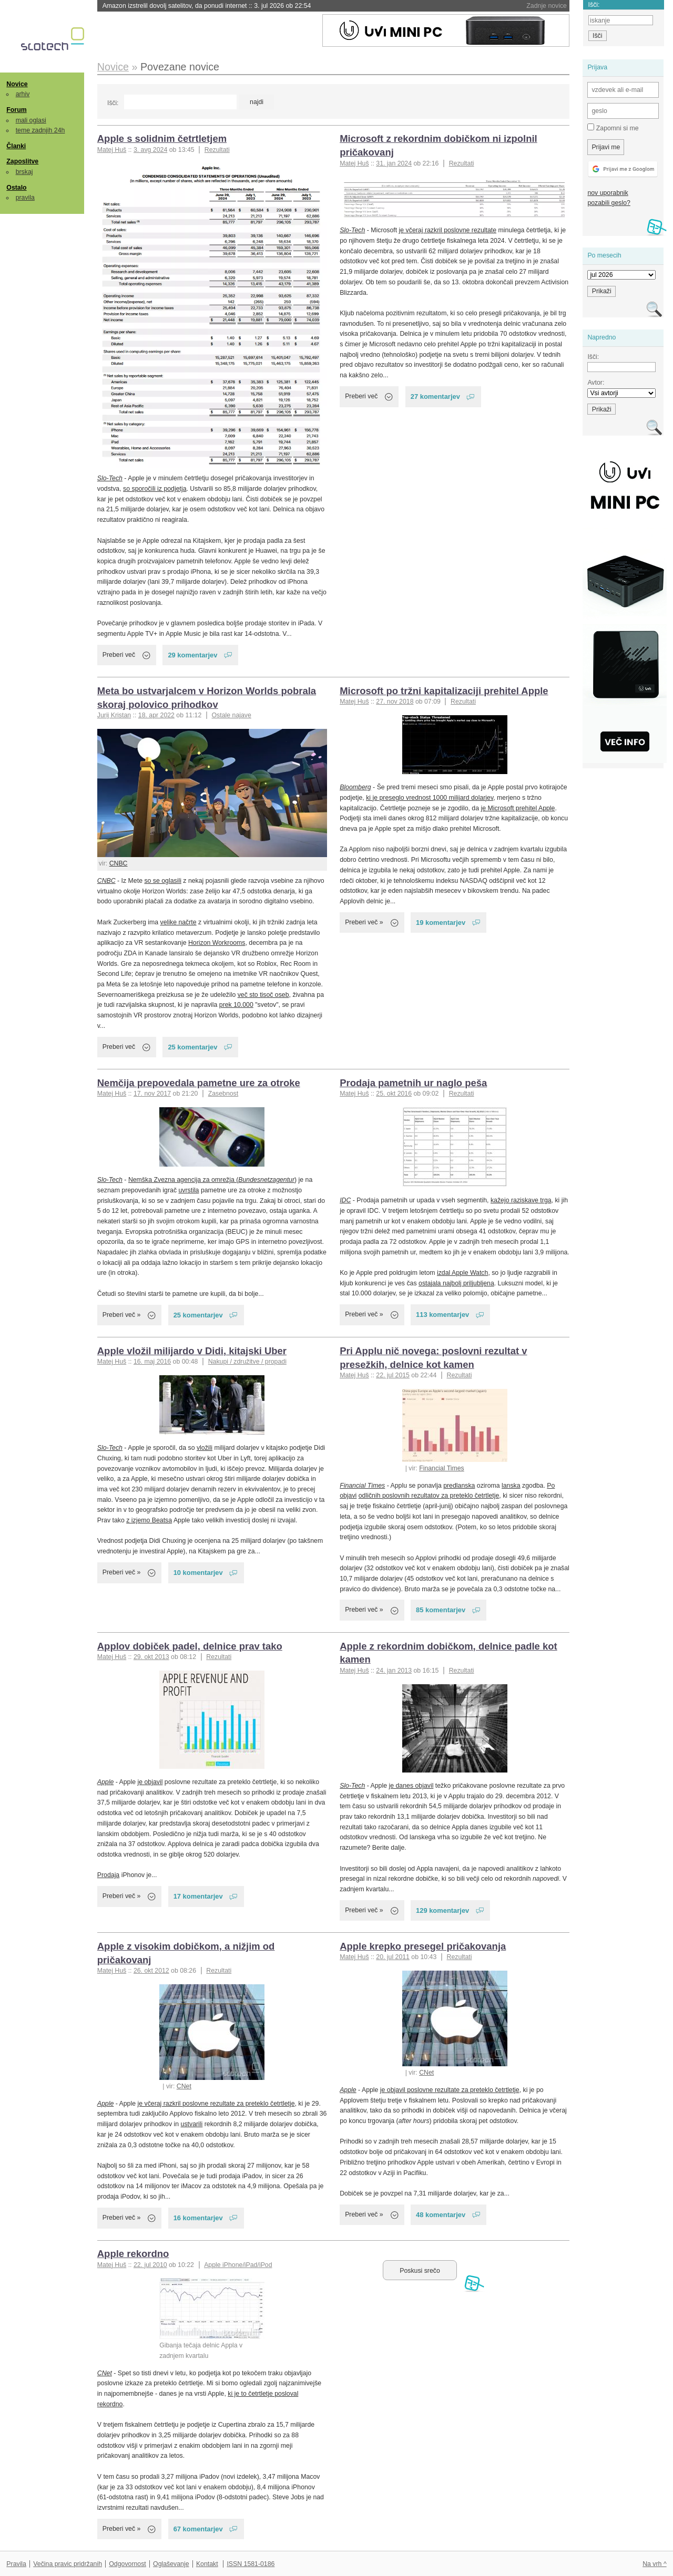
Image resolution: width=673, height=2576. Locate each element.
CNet (184, 2086)
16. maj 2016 (152, 1361)
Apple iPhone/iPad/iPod (238, 2265)
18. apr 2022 (156, 715)
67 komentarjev (198, 2529)
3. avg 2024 (150, 149)
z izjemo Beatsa (149, 1520)
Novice (16, 84)
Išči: (112, 103)
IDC (345, 1200)
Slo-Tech (110, 478)
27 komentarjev (435, 396)
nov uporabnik (607, 193)
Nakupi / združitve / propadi (247, 1361)
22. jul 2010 (150, 2265)
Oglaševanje (171, 2564)
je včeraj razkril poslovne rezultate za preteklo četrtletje (215, 2103)
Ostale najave (231, 715)
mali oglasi (31, 120)
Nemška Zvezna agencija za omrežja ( (211, 1179)
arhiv (23, 94)
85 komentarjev (440, 1610)
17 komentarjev (198, 1896)
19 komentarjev (440, 922)
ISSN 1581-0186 (250, 2564)
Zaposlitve (22, 161)
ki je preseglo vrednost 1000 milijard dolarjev (429, 797)
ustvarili (192, 2124)
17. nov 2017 (152, 1093)
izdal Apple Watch (462, 1272)
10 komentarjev (198, 1572)
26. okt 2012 (151, 1970)
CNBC (118, 863)
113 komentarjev (442, 1314)
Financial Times (441, 1468)
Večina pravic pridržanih (67, 2564)
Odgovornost (127, 2564)
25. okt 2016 (394, 1093)
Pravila (16, 2564)
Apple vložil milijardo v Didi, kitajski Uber (192, 1350)
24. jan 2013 (394, 1670)
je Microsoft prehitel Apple (518, 808)
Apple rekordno (133, 2253)
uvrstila (188, 1190)
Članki (16, 146)
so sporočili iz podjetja (154, 488)
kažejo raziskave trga (521, 1200)
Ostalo (16, 187)
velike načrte (178, 922)
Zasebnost (223, 1093)
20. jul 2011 (393, 1957)
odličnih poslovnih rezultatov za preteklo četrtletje (429, 1495)
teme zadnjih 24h (40, 130)
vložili (204, 1447)
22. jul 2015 (393, 1375)
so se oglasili (162, 880)
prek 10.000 (236, 1004)
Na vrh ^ (654, 2564)
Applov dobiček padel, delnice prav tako (189, 1646)
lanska (511, 1485)
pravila (25, 197)
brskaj (24, 172)
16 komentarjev (198, 2218)
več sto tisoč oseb (263, 994)
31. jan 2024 (394, 163)
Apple (105, 1782)
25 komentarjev (192, 1047)
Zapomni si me (612, 127)
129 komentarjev (442, 1910)
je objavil (149, 1782)
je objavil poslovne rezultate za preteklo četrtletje (449, 2090)
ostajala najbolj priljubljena (456, 1283)
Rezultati (217, 149)
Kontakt (207, 2564)
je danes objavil (411, 1785)
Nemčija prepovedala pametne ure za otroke (198, 1082)
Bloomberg (355, 787)
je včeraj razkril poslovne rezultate (447, 230)
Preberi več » (364, 922)
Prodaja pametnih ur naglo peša (413, 1082)
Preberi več (119, 654)
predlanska (459, 1485)
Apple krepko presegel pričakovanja (423, 1946)
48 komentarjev (440, 2215)
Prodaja (108, 1875)
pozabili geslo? (608, 203)
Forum (16, 110)
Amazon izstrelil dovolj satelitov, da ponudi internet (207, 5)
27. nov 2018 (394, 701)
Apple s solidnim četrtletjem (162, 138)
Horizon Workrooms (217, 942)
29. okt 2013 (151, 1657)
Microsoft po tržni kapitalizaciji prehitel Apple (444, 690)
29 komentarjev (192, 655)
